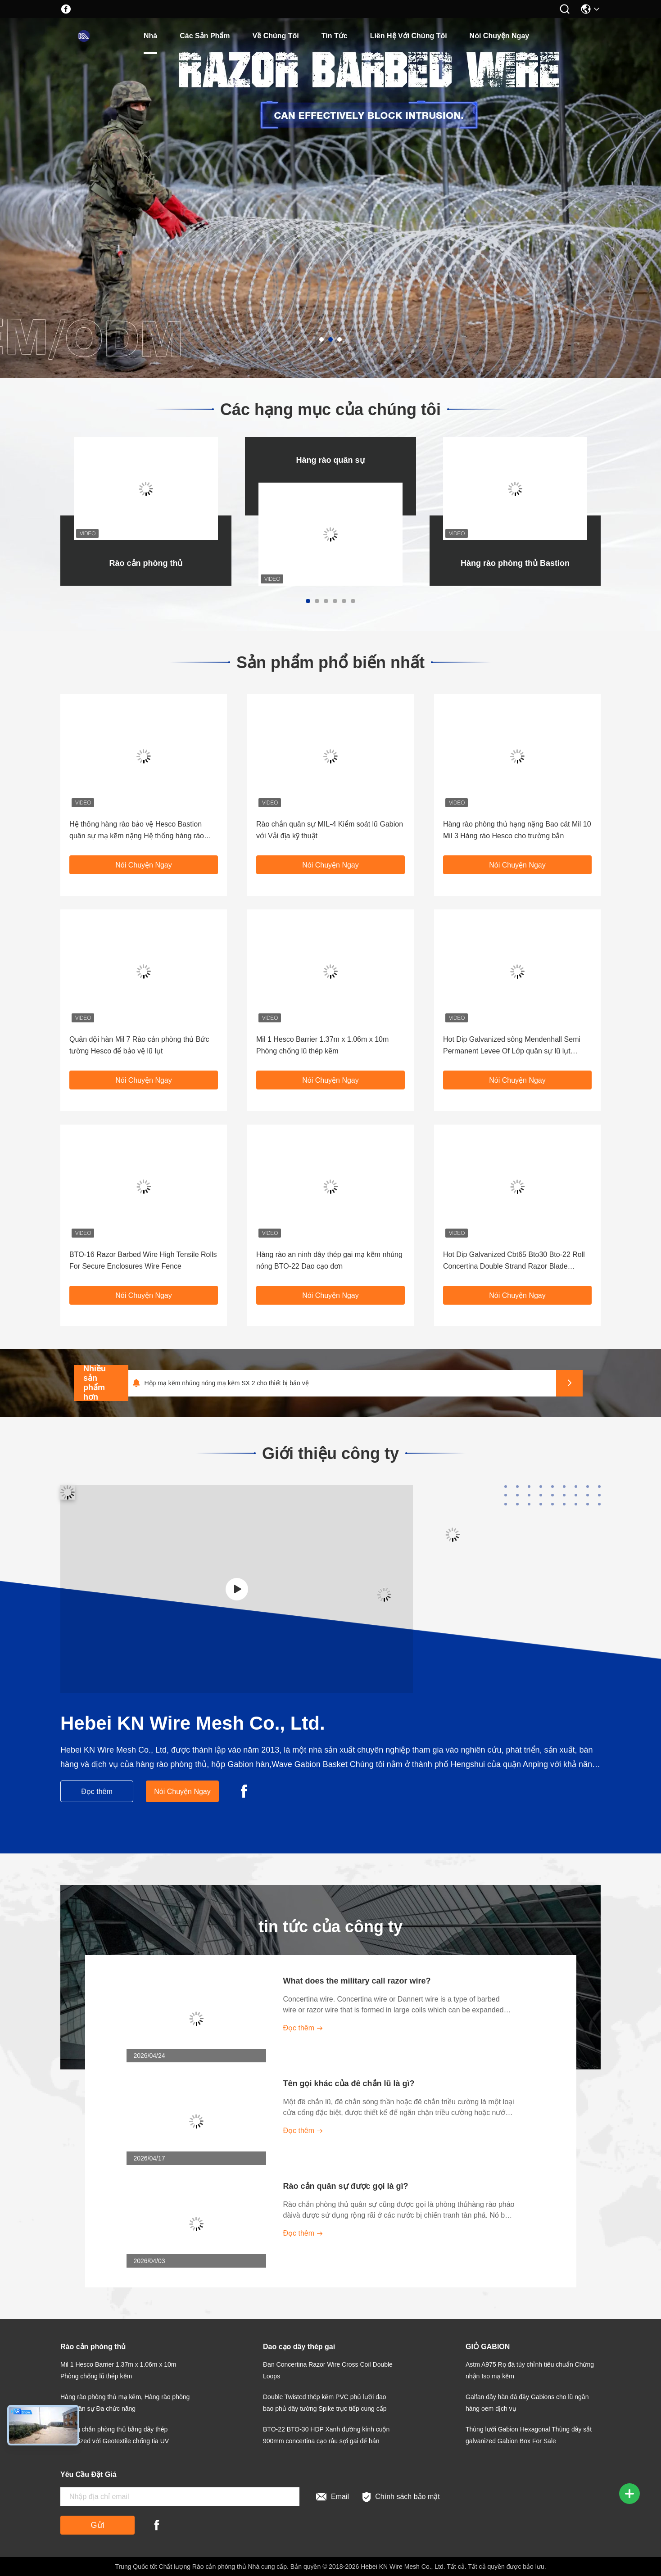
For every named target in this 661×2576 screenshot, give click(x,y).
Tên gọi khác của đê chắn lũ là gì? (349, 2083)
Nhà (150, 36)
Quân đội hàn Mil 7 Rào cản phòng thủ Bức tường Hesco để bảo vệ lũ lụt (139, 1045)
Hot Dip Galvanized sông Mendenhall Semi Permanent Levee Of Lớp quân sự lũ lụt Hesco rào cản (511, 1046)
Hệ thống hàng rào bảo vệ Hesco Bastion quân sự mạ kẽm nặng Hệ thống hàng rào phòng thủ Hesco (136, 831)
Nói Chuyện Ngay (500, 36)
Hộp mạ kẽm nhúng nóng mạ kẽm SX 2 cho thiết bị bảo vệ (226, 1383)
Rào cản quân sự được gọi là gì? (345, 2186)
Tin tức (334, 36)
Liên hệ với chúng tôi (408, 36)
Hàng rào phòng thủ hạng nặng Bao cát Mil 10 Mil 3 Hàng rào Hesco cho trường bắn (517, 830)
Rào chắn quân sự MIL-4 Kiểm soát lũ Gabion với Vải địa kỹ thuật (329, 830)
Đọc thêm (97, 1791)
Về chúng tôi (276, 36)
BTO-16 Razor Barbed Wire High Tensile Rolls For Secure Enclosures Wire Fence (143, 1260)
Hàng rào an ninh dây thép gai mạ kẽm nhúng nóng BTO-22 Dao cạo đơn (329, 1260)
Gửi (97, 2525)
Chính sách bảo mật (401, 2497)
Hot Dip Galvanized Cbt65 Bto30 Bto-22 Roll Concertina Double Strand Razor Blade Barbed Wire (514, 1261)
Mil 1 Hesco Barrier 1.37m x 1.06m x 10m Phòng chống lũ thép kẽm (322, 1045)
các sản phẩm (205, 36)
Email (332, 2497)
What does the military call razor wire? (357, 1980)
